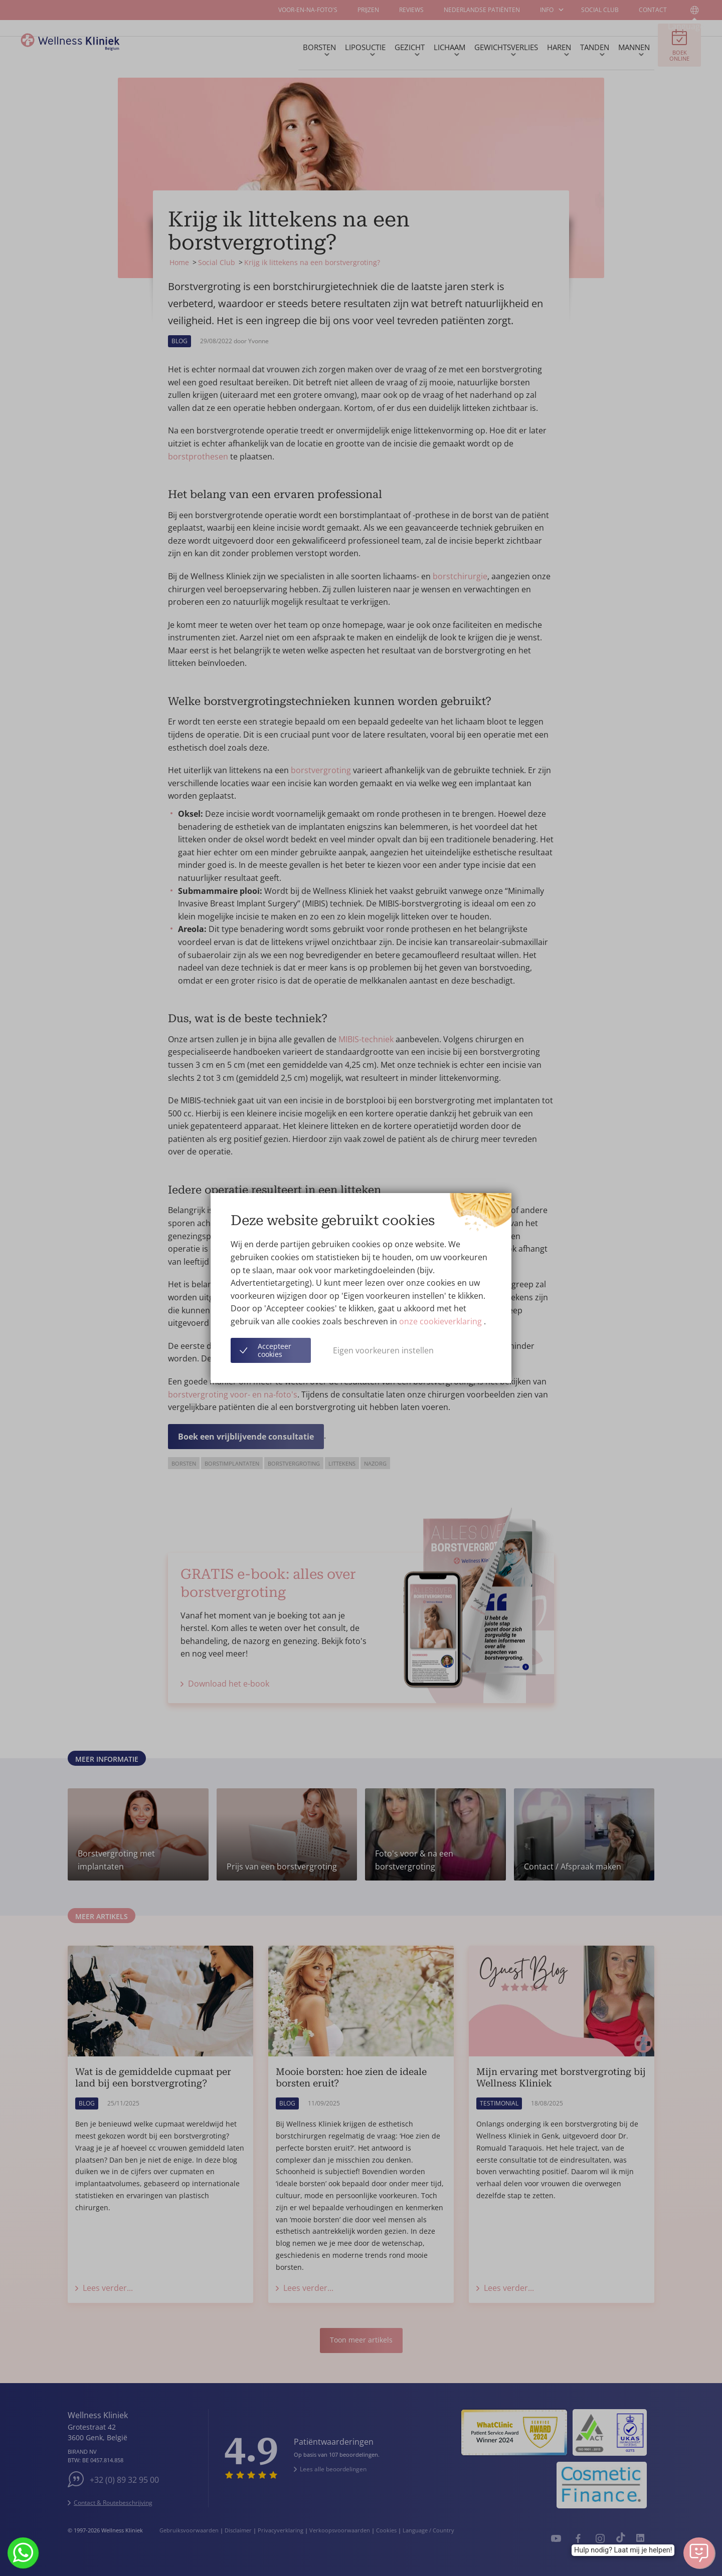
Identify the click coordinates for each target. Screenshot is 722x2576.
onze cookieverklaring (441, 1321)
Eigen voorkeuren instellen (383, 1350)
